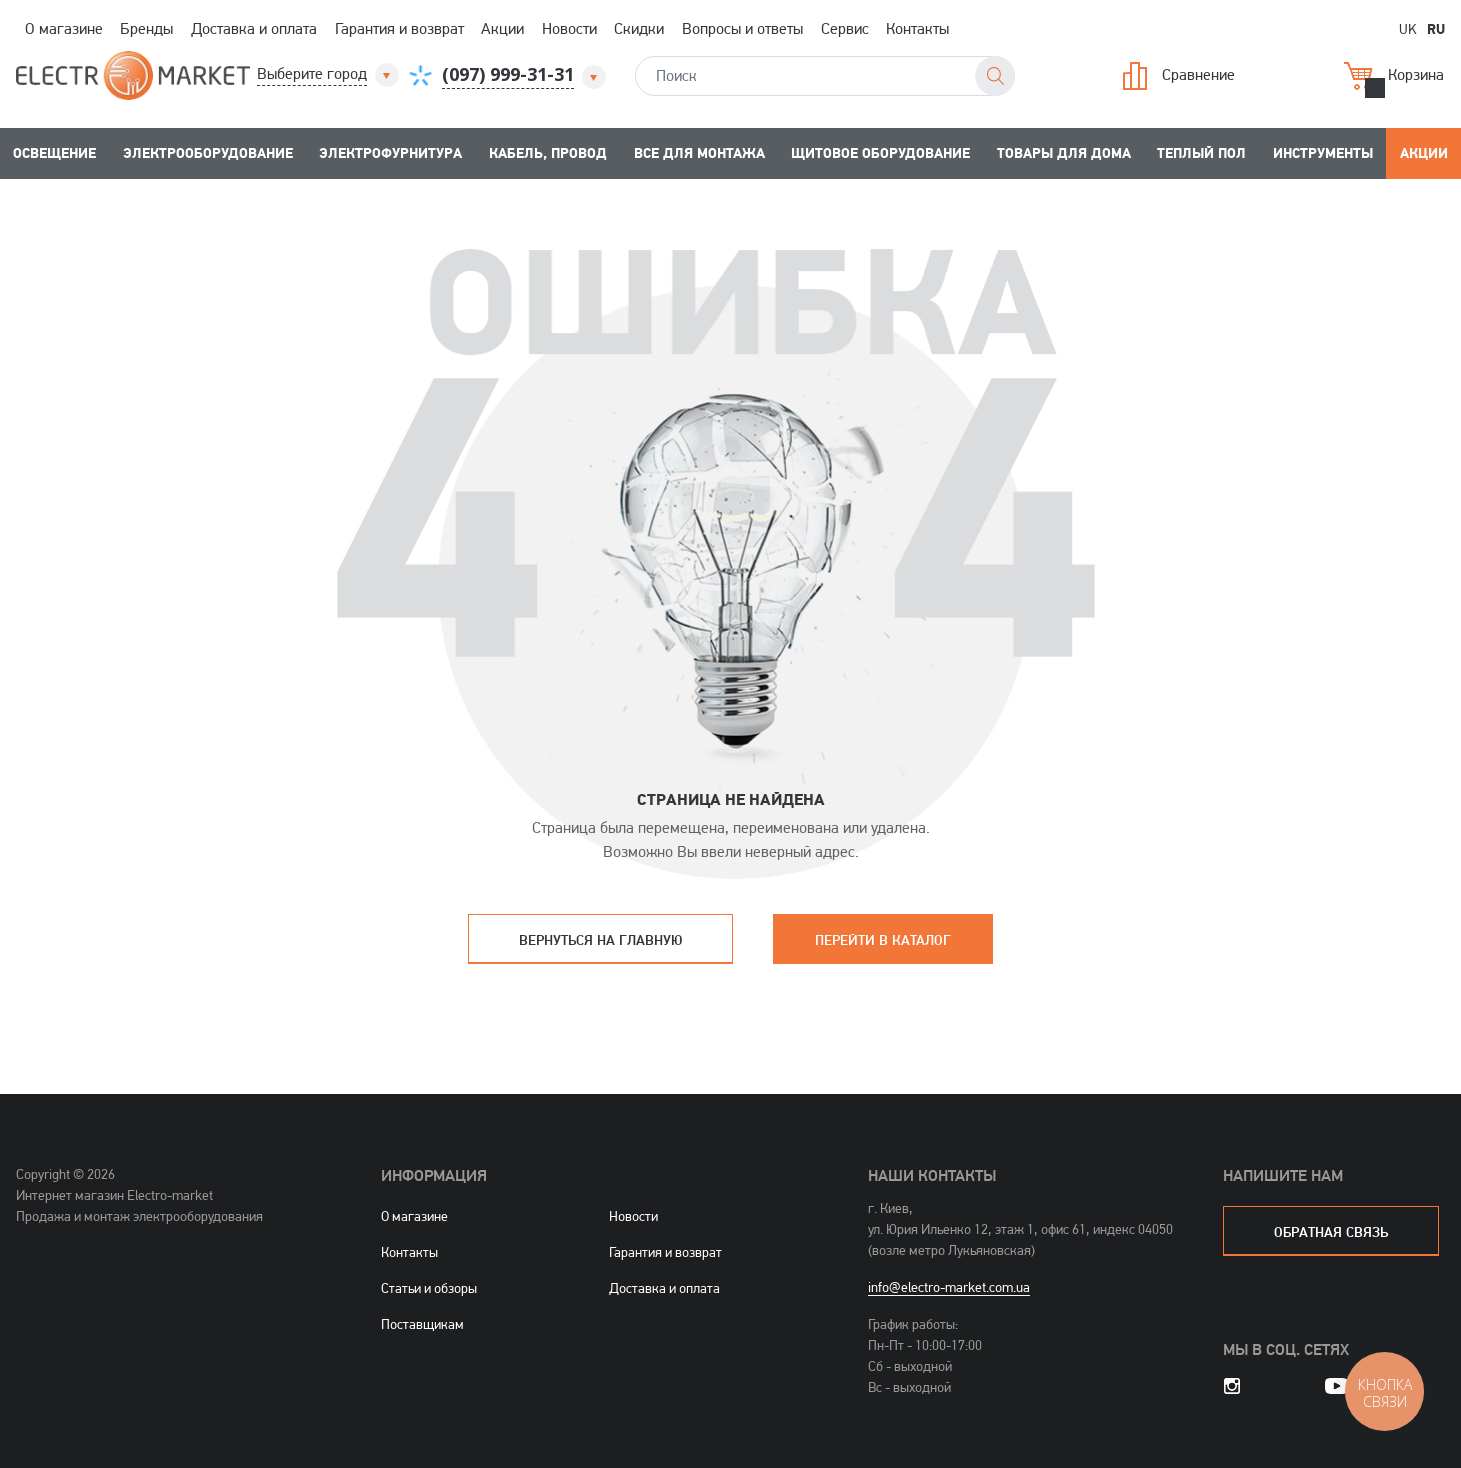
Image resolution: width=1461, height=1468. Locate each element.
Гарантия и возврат (399, 28)
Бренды (146, 28)
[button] (329, 74)
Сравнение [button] (1179, 76)
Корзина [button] (1394, 76)
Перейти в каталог (883, 939)
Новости (569, 28)
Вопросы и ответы (742, 28)
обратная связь (1331, 1231)
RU (1436, 28)
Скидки (639, 28)
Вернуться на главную (600, 939)
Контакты (917, 28)
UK (1408, 28)
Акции (502, 28)
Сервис (845, 28)
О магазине (64, 28)
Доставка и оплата (254, 28)
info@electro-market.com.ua (949, 1287)
